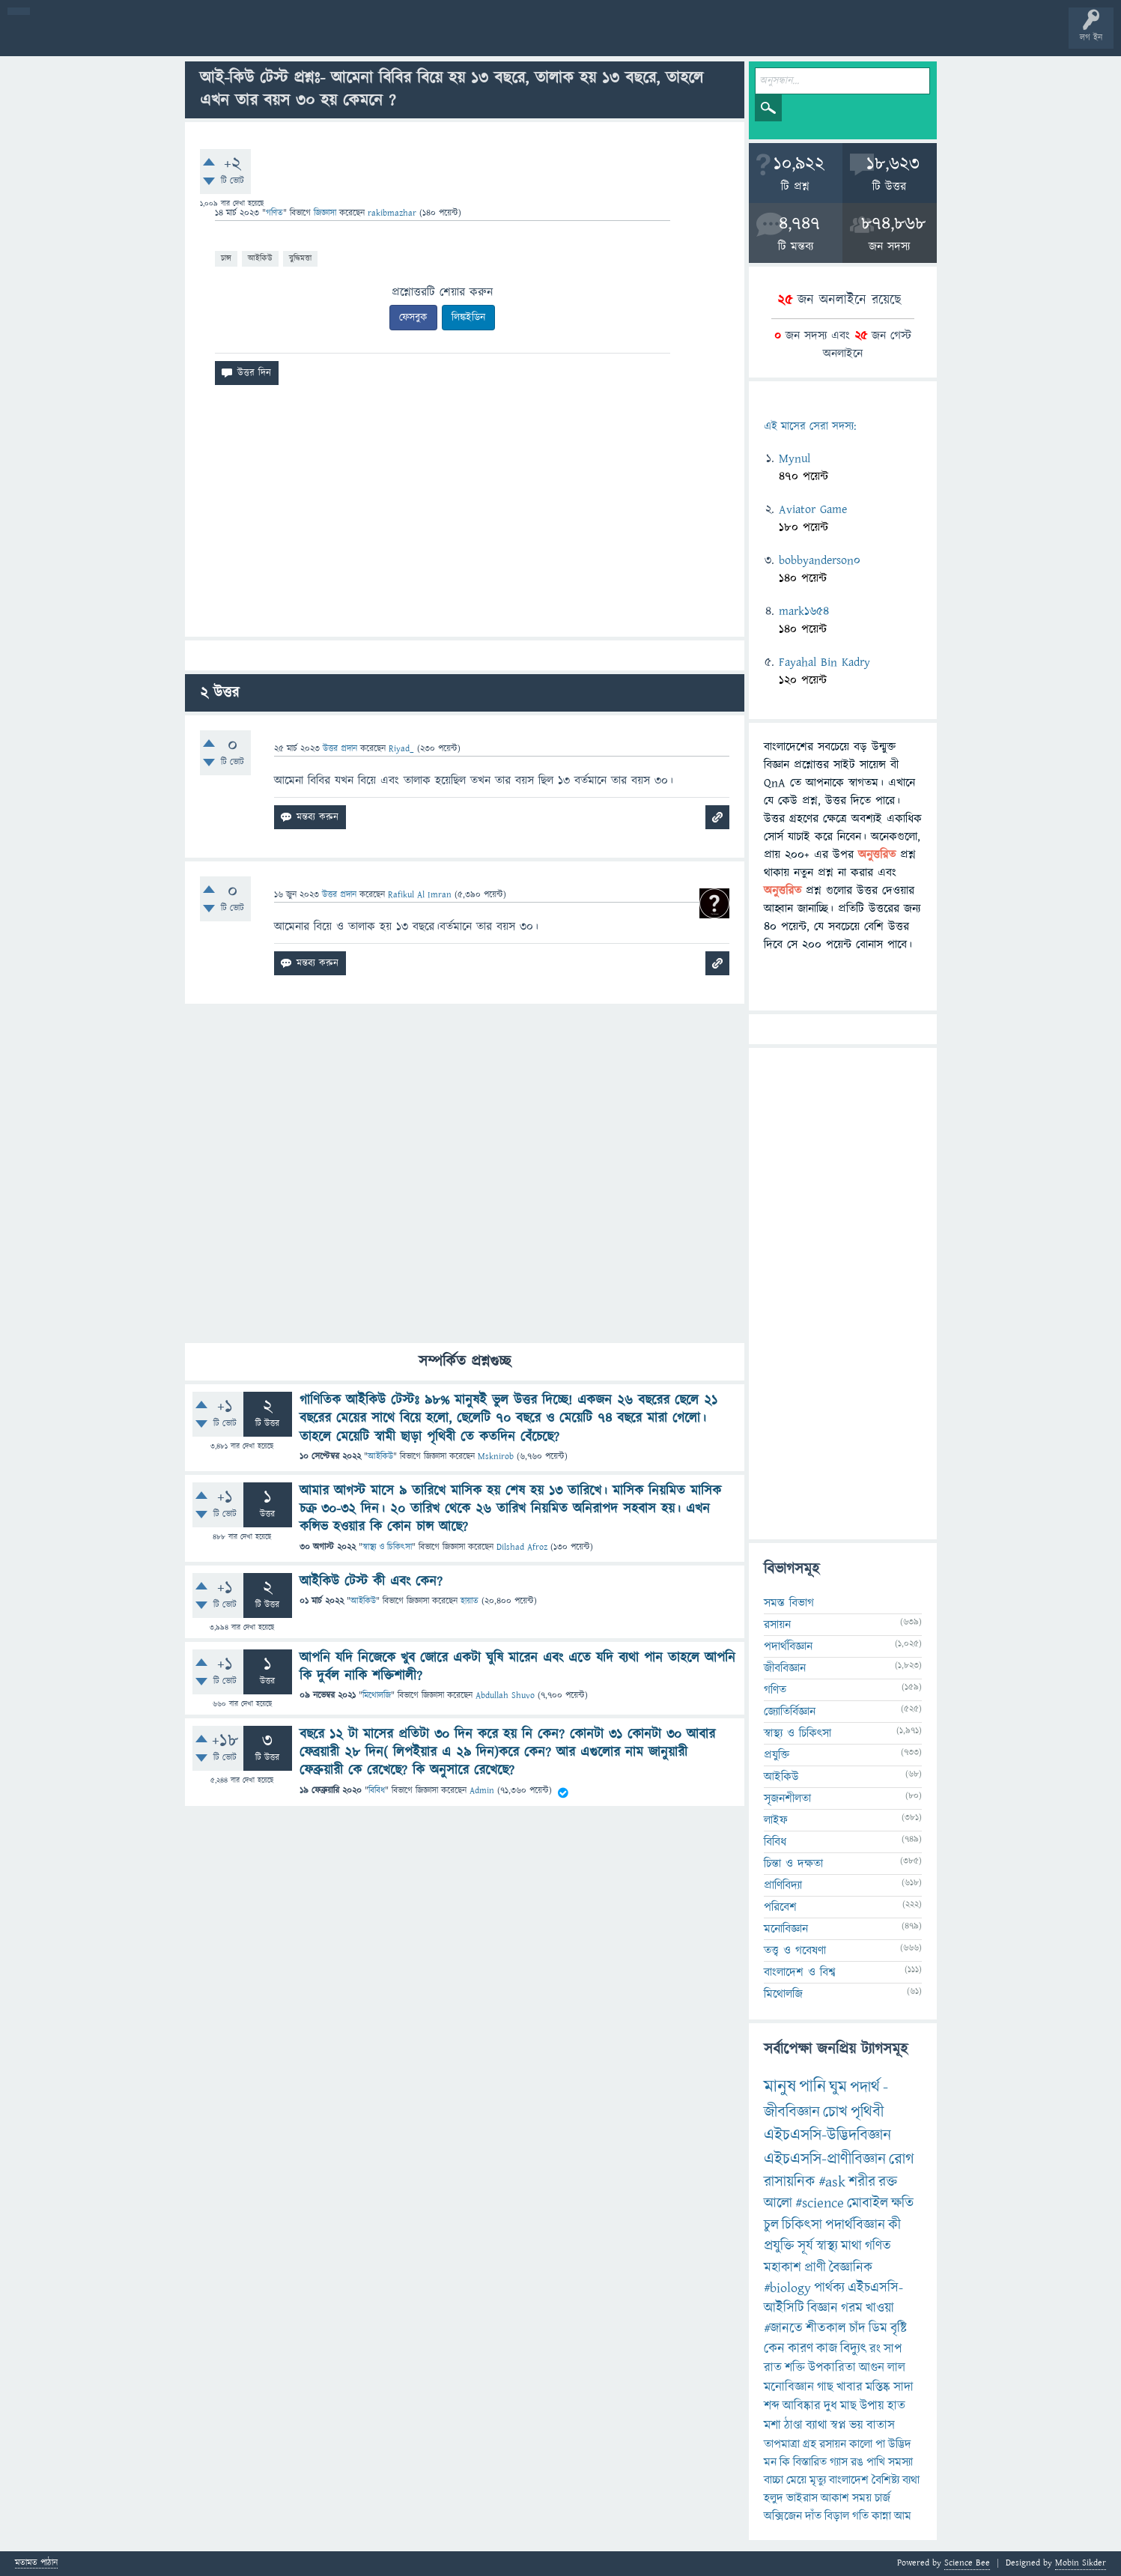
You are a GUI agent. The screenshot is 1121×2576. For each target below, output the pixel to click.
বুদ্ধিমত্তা (300, 258)
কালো (860, 2444)
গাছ (825, 2387)
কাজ (826, 2348)
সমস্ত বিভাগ (789, 1603)
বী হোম (58, 38)
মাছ (848, 2406)
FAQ (383, 38)
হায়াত (470, 1601)
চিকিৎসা (802, 2225)
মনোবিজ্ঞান (786, 1929)
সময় (862, 2498)
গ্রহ (809, 2444)
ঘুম (838, 2087)
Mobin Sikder (1080, 2563)
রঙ (857, 2462)
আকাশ (835, 2498)
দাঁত (813, 2516)
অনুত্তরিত (196, 38)
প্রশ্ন (104, 38)
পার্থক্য (829, 2288)
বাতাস (880, 2425)
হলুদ (773, 2498)
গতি (860, 2516)
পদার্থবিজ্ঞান (788, 1646)
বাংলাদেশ (849, 2480)
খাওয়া (880, 2308)
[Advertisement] (465, 517)
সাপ (893, 2349)
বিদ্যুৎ (853, 2348)
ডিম (878, 2328)
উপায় (872, 2406)
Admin (482, 1790)
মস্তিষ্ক (878, 2387)
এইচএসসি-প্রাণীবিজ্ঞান (825, 2159)
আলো (778, 2203)
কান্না (881, 2516)
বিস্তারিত (810, 2462)
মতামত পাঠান (36, 2564)
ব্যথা (911, 2480)
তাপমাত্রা (782, 2444)
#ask (831, 2182)
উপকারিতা (832, 2368)
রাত (773, 2368)
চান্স (226, 258)
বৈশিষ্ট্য (885, 2480)
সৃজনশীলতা (787, 1798)
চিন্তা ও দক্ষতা (793, 1863)
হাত (896, 2406)
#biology (787, 2288)
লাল (896, 2368)
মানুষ (780, 2087)
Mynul (794, 458)
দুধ (830, 2406)
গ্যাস (839, 2462)
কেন (774, 2348)
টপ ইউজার (604, 38)
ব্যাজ (558, 38)
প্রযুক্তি (776, 1755)
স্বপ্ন (838, 2425)
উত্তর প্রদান (340, 748)
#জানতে (783, 2328)
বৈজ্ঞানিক (850, 2267)
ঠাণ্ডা (793, 2425)
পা (880, 2444)
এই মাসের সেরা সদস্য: (810, 426)
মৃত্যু (817, 2480)
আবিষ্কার (802, 2406)
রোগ (901, 2159)
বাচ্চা (773, 2480)
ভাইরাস (802, 2498)
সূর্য (805, 2246)
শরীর (861, 2182)
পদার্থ (865, 2087)
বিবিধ (376, 1790)
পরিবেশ (780, 1907)
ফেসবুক (413, 317)
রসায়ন (832, 2444)
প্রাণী (815, 2267)
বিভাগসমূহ (244, 38)
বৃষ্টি (898, 2328)
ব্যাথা (816, 2425)
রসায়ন (777, 1624)
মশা (772, 2425)
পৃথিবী (867, 2112)
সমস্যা (900, 2462)
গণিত (274, 213)
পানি (812, 2087)
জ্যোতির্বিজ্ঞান (789, 1711)
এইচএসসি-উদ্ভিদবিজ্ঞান (827, 2135)
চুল (771, 2225)
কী (894, 2225)
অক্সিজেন (783, 2516)
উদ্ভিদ (899, 2444)
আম (902, 2516)
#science (819, 2203)
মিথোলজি (376, 1695)
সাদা (903, 2387)
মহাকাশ (782, 2267)
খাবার (849, 2387)
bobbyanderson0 (819, 560)
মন (770, 2462)
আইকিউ (260, 258)
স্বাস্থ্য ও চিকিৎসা (387, 1547)
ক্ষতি (902, 2203)
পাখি (875, 2462)
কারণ (800, 2348)
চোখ (835, 2112)
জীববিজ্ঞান (785, 1668)
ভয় (856, 2425)
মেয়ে (796, 2480)
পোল (511, 38)
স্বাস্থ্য (827, 2246)
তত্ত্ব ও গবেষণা (795, 1950)
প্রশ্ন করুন (336, 38)
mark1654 (804, 611)
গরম (852, 2308)
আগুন (871, 2368)
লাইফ (776, 1820)
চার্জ (882, 2498)
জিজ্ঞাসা (326, 213)
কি (785, 2462)
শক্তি (795, 2368)
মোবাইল (867, 2203)
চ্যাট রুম (466, 38)
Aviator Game (813, 509)
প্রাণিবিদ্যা (783, 1885)
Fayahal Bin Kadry (824, 662)
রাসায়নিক (789, 2182)
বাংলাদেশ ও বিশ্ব (800, 1972)
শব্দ (772, 2406)
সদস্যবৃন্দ (289, 38)
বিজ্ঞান (822, 2308)
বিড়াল (836, 2516)
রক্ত (887, 2182)
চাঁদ (857, 2328)
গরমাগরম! (151, 38)
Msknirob (496, 1456)
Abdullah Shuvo (505, 1695)
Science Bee (967, 2563)
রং (875, 2349)
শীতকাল (826, 2328)
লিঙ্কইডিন (468, 317)
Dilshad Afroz (521, 1547)
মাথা (851, 2246)
